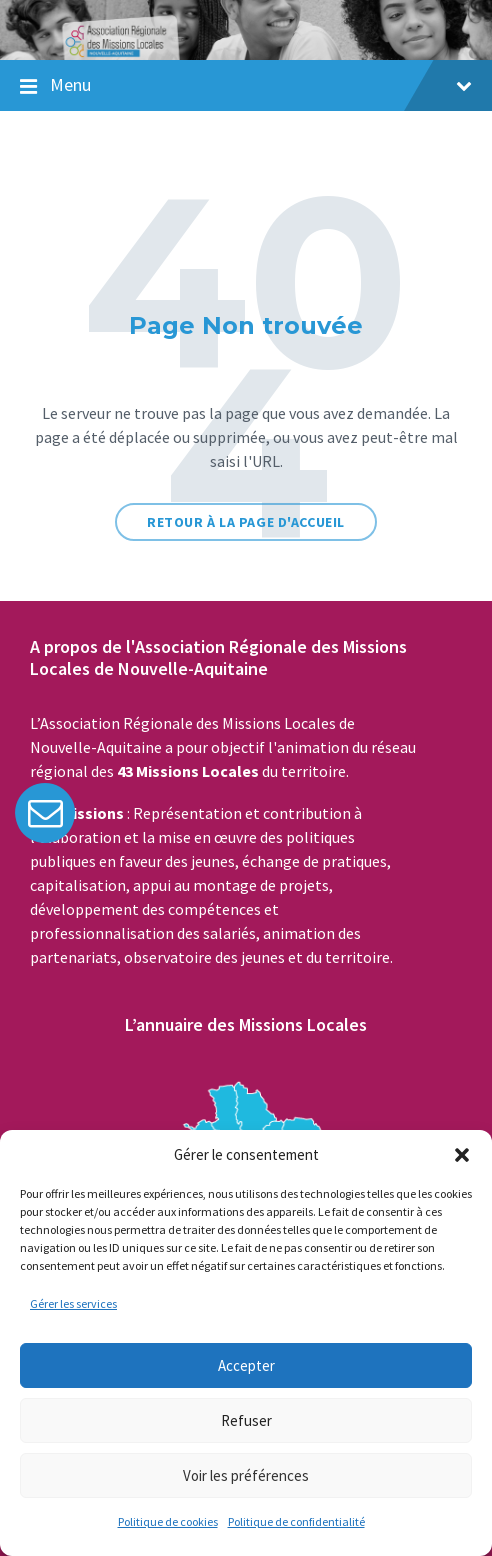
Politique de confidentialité (296, 1521)
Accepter (246, 1365)
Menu (261, 84)
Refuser (246, 1420)
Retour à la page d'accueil (246, 522)
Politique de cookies (168, 1521)
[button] (462, 1155)
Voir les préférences (246, 1475)
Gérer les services (73, 1303)
